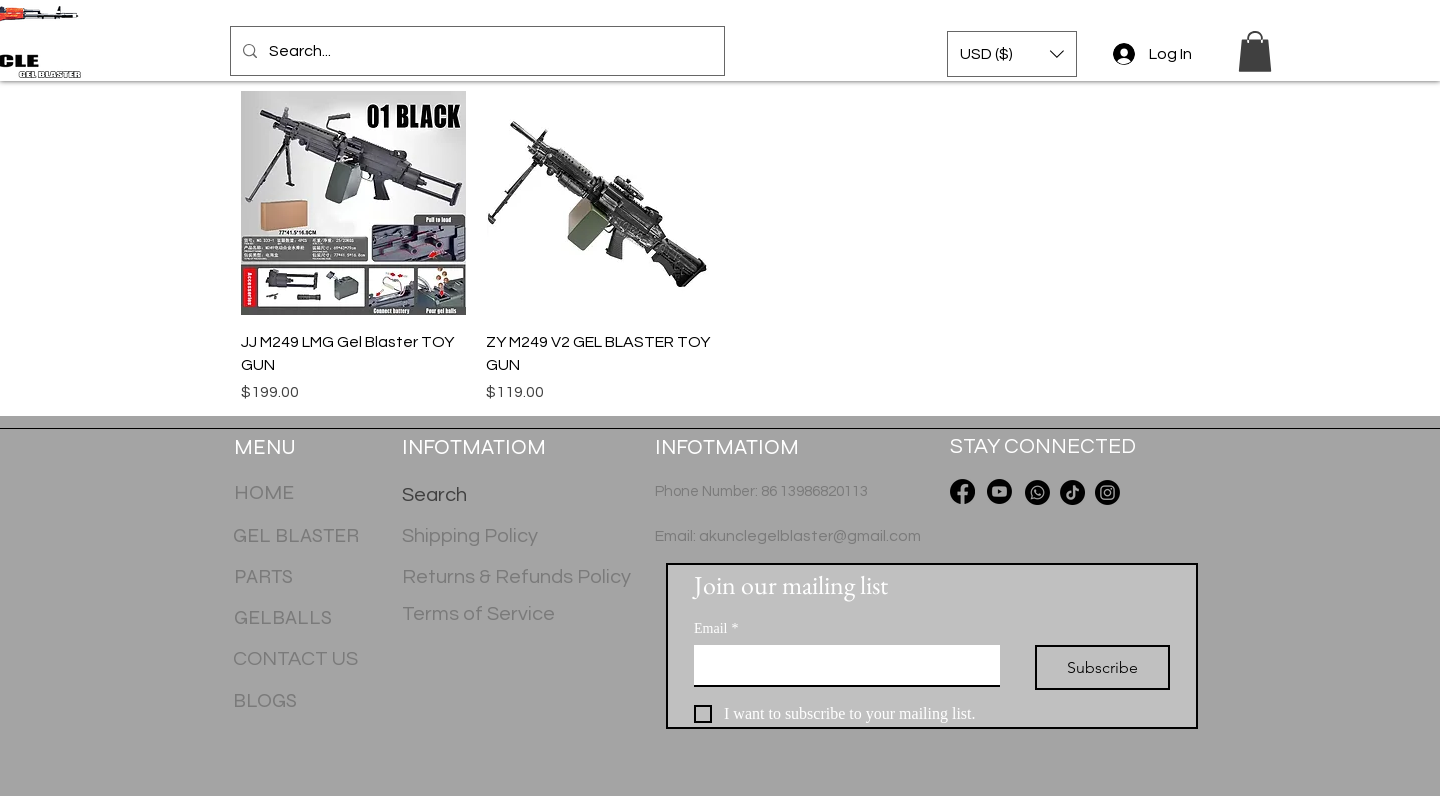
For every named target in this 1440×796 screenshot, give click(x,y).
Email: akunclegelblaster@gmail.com (788, 536)
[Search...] (475, 51)
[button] (1012, 54)
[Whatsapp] (1037, 492)
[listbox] (1012, 54)
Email (716, 628)
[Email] (841, 665)
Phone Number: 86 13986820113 (761, 491)
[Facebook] (962, 491)
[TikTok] (1072, 492)
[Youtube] (999, 491)
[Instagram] (1107, 492)
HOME (264, 492)
